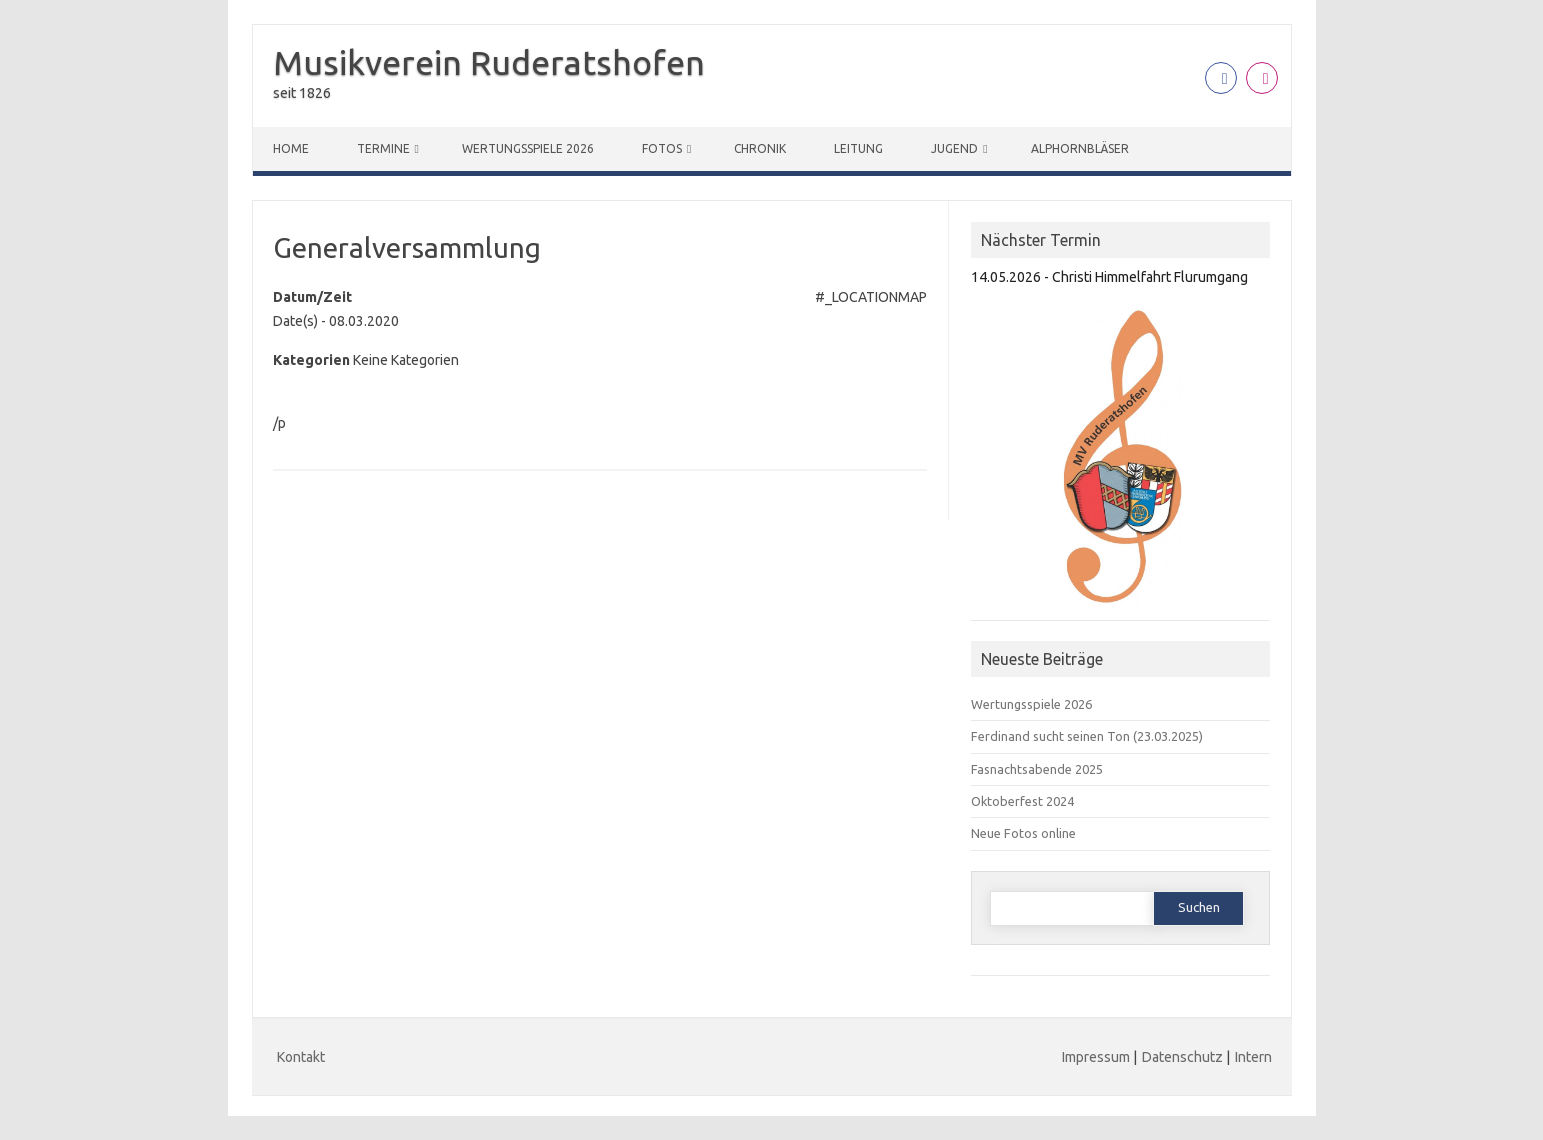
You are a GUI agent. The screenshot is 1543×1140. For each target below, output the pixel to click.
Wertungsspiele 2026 (528, 148)
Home (291, 148)
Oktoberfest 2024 (1022, 801)
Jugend (954, 148)
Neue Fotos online (1023, 833)
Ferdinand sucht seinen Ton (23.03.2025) (1087, 736)
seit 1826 (302, 93)
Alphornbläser (1080, 148)
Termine (383, 148)
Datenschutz (1182, 1057)
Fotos (662, 148)
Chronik (760, 148)
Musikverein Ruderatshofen (489, 62)
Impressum (1096, 1057)
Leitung (858, 148)
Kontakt (301, 1057)
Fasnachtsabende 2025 (1037, 769)
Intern (1253, 1057)
